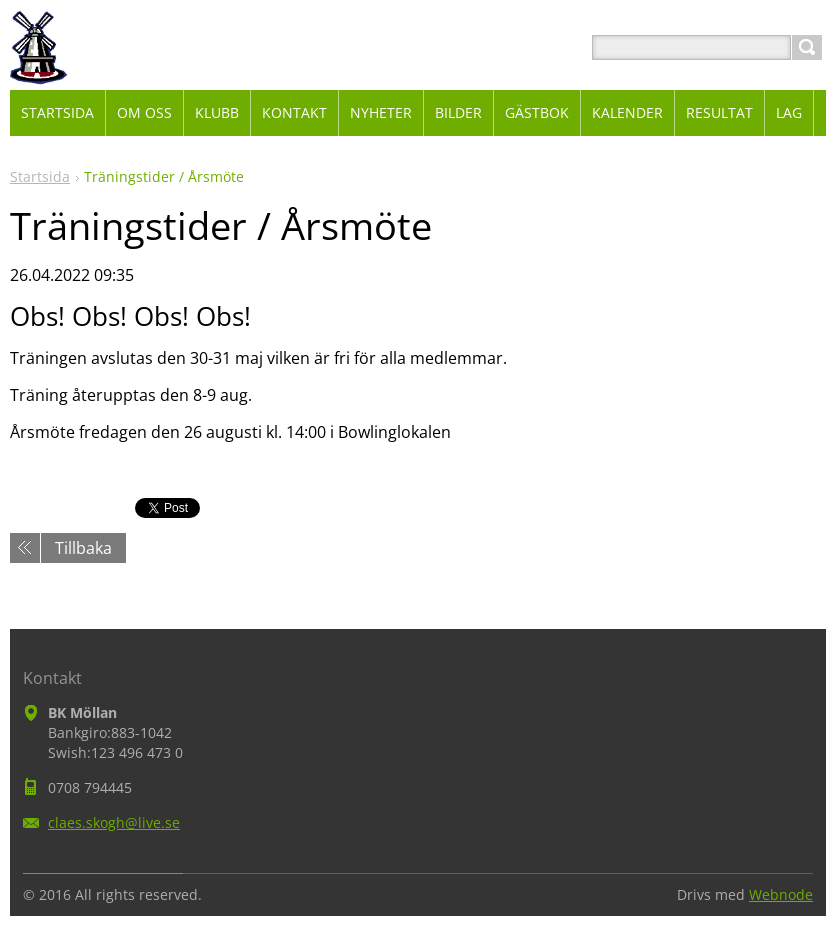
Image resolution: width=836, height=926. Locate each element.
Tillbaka (83, 548)
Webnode (781, 894)
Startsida (40, 176)
